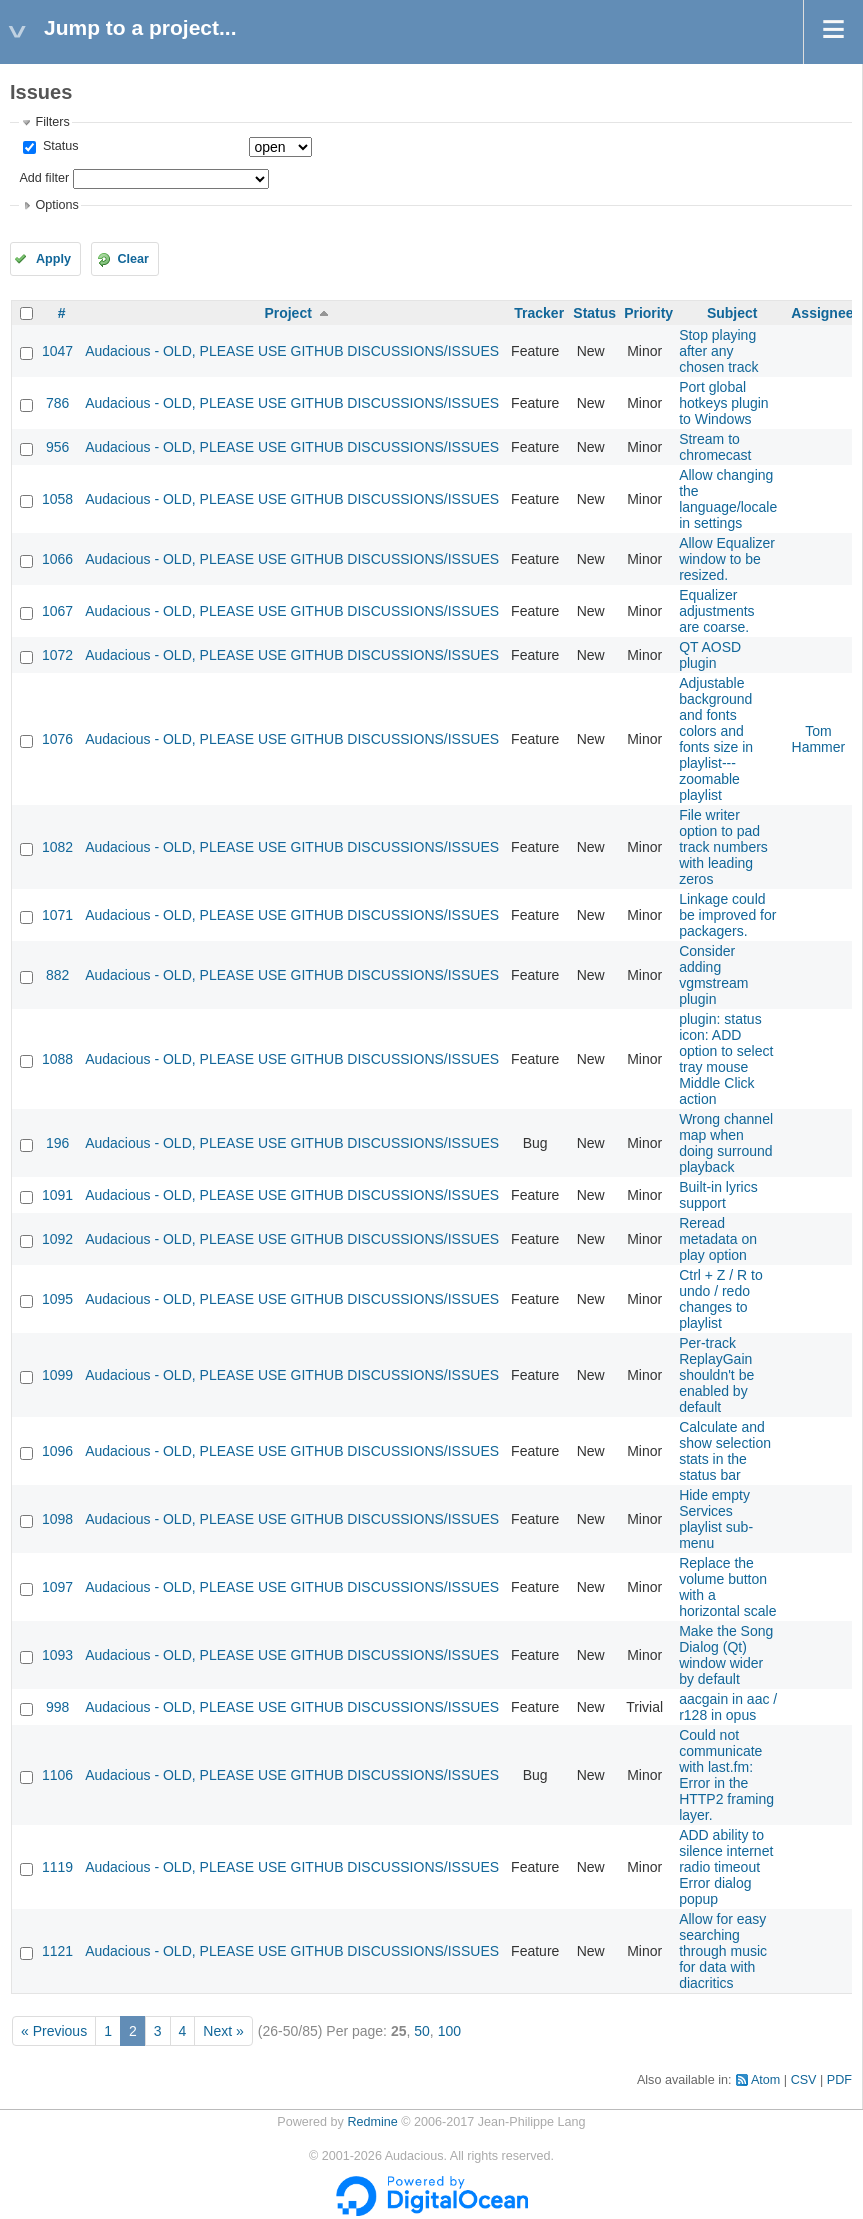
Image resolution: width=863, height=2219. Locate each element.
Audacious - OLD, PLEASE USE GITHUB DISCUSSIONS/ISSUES (292, 351)
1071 (57, 915)
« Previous (54, 2031)
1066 (57, 559)
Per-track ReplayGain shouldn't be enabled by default (716, 1375)
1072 (57, 655)
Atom (765, 2080)
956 (57, 447)
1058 (57, 499)
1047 (57, 351)
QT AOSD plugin (710, 655)
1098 (57, 1519)
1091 (57, 1195)
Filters (52, 122)
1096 (57, 1451)
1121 (57, 1951)
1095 (57, 1299)
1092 (57, 1239)
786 (57, 403)
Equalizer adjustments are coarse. (716, 611)
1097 (57, 1587)
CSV (804, 2080)
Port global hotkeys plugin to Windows (724, 403)
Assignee (822, 313)
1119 (57, 1867)
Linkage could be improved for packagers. (727, 915)
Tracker (539, 313)
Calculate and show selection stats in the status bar (725, 1451)
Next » (223, 2031)
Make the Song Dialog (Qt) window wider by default (726, 1655)
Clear (133, 259)
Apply (53, 259)
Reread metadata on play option (718, 1239)
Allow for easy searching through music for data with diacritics (723, 1951)
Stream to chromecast (715, 447)
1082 (57, 847)
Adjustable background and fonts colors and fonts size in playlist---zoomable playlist (716, 739)
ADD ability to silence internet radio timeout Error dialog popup (726, 1867)
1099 (57, 1375)
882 (57, 975)
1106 (57, 1775)
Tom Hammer (819, 739)
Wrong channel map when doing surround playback (726, 1143)
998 (57, 1707)
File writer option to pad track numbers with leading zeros (723, 847)
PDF (839, 2080)
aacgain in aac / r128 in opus (728, 1707)
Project (287, 313)
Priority (648, 313)
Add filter (44, 178)
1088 (57, 1059)
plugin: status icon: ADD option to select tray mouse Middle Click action (726, 1059)
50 (422, 2031)
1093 (57, 1655)
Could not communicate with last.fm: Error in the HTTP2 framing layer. (726, 1775)
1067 (57, 611)
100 (449, 2031)
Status (58, 146)
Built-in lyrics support (718, 1195)
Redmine (372, 2122)
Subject (732, 313)
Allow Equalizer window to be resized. (727, 559)
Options (56, 205)
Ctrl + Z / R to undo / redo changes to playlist (721, 1299)
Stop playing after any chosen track (718, 351)
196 (57, 1143)
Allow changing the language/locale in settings (728, 499)
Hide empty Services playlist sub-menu (716, 1519)
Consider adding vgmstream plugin (713, 975)
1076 (57, 739)
